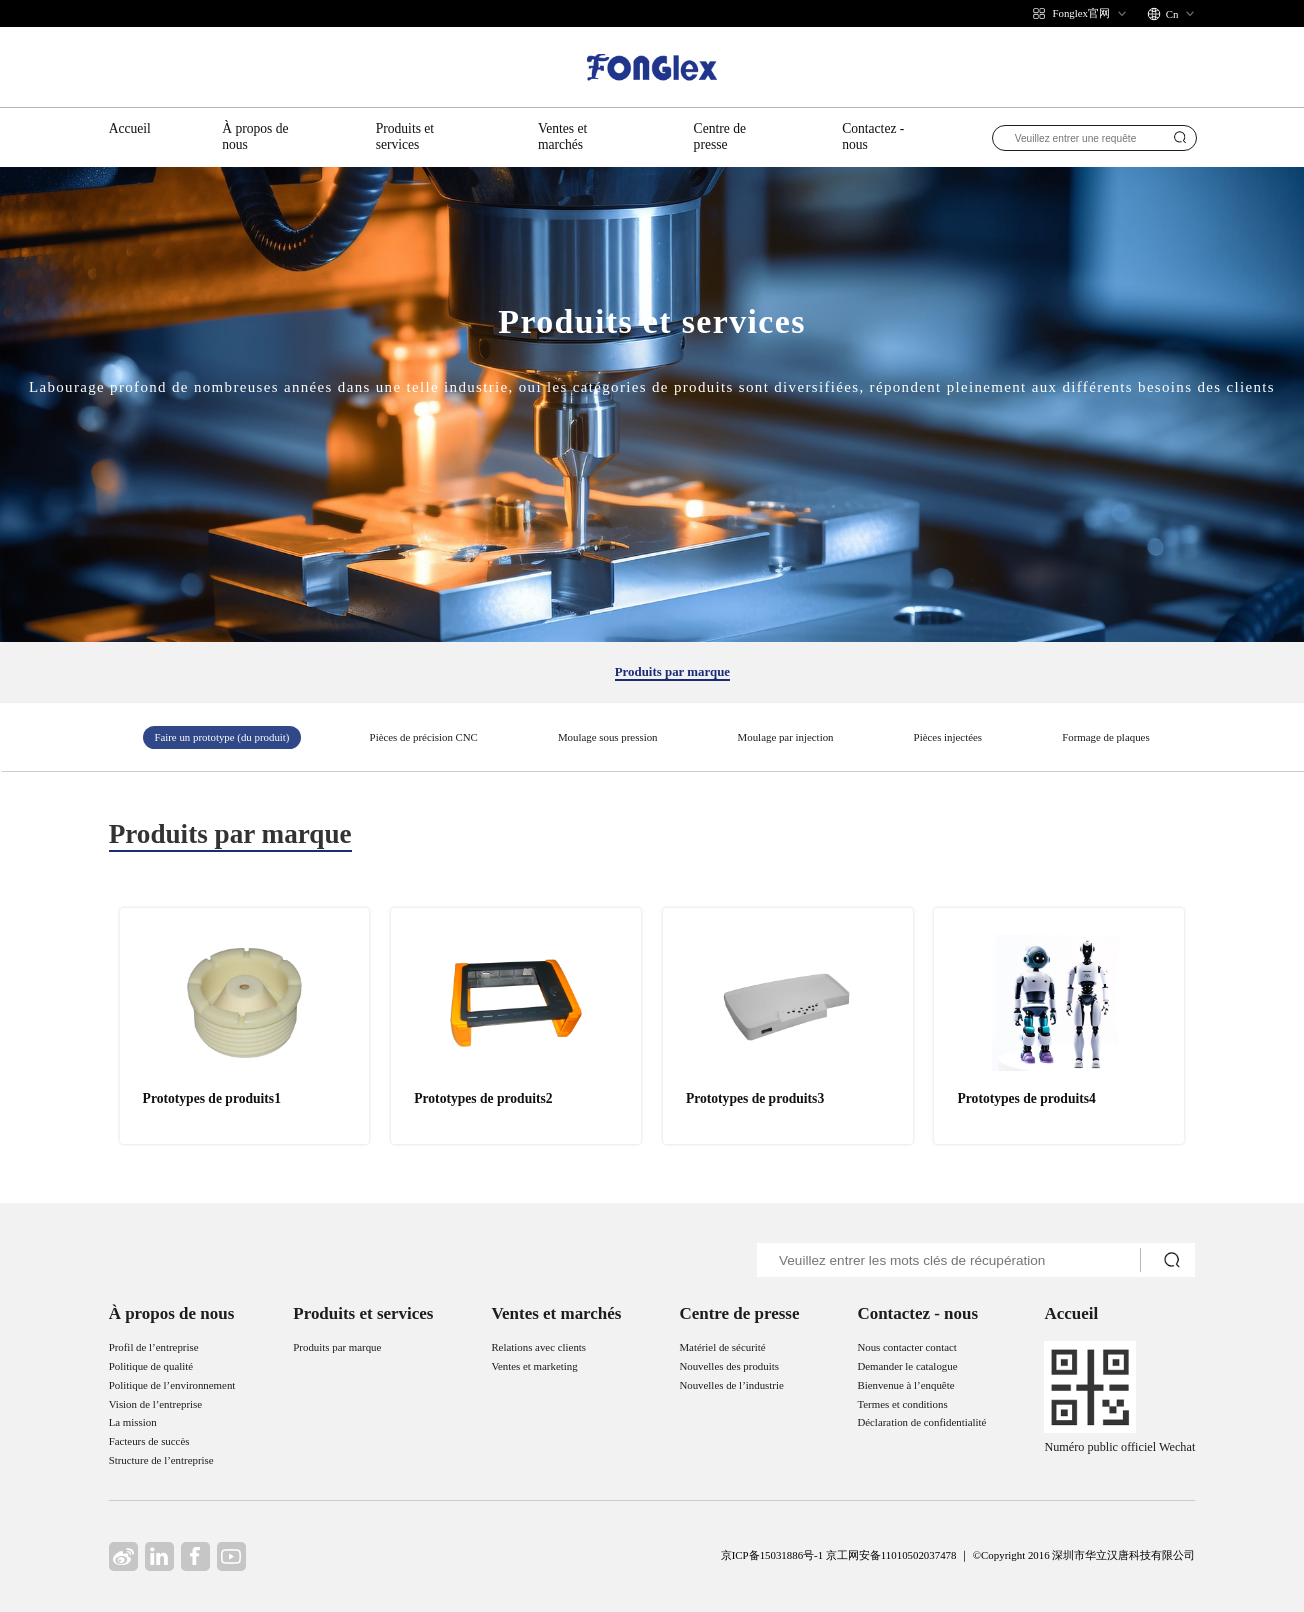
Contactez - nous (873, 136)
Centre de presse (720, 136)
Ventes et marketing (534, 1366)
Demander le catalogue (907, 1366)
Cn (1172, 14)
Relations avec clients (538, 1347)
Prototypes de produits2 (483, 1098)
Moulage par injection (786, 737)
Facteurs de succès (149, 1441)
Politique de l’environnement (172, 1385)
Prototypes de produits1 (212, 1098)
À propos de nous (255, 136)
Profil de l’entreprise (154, 1347)
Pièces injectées (948, 737)
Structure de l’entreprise (161, 1460)
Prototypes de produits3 (755, 1098)
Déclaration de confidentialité (921, 1422)
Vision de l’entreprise (155, 1404)
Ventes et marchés (562, 136)
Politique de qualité (151, 1366)
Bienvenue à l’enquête (905, 1385)
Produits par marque (672, 672)
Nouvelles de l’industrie (731, 1385)
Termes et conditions (902, 1404)
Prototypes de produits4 (1027, 1098)
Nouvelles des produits (729, 1366)
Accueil (130, 128)
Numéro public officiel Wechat (1119, 1447)
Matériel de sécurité (722, 1347)
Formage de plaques (1105, 737)
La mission (133, 1422)
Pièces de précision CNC (424, 737)
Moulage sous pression (608, 737)
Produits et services (405, 136)
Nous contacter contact (907, 1347)
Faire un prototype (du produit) (221, 737)
